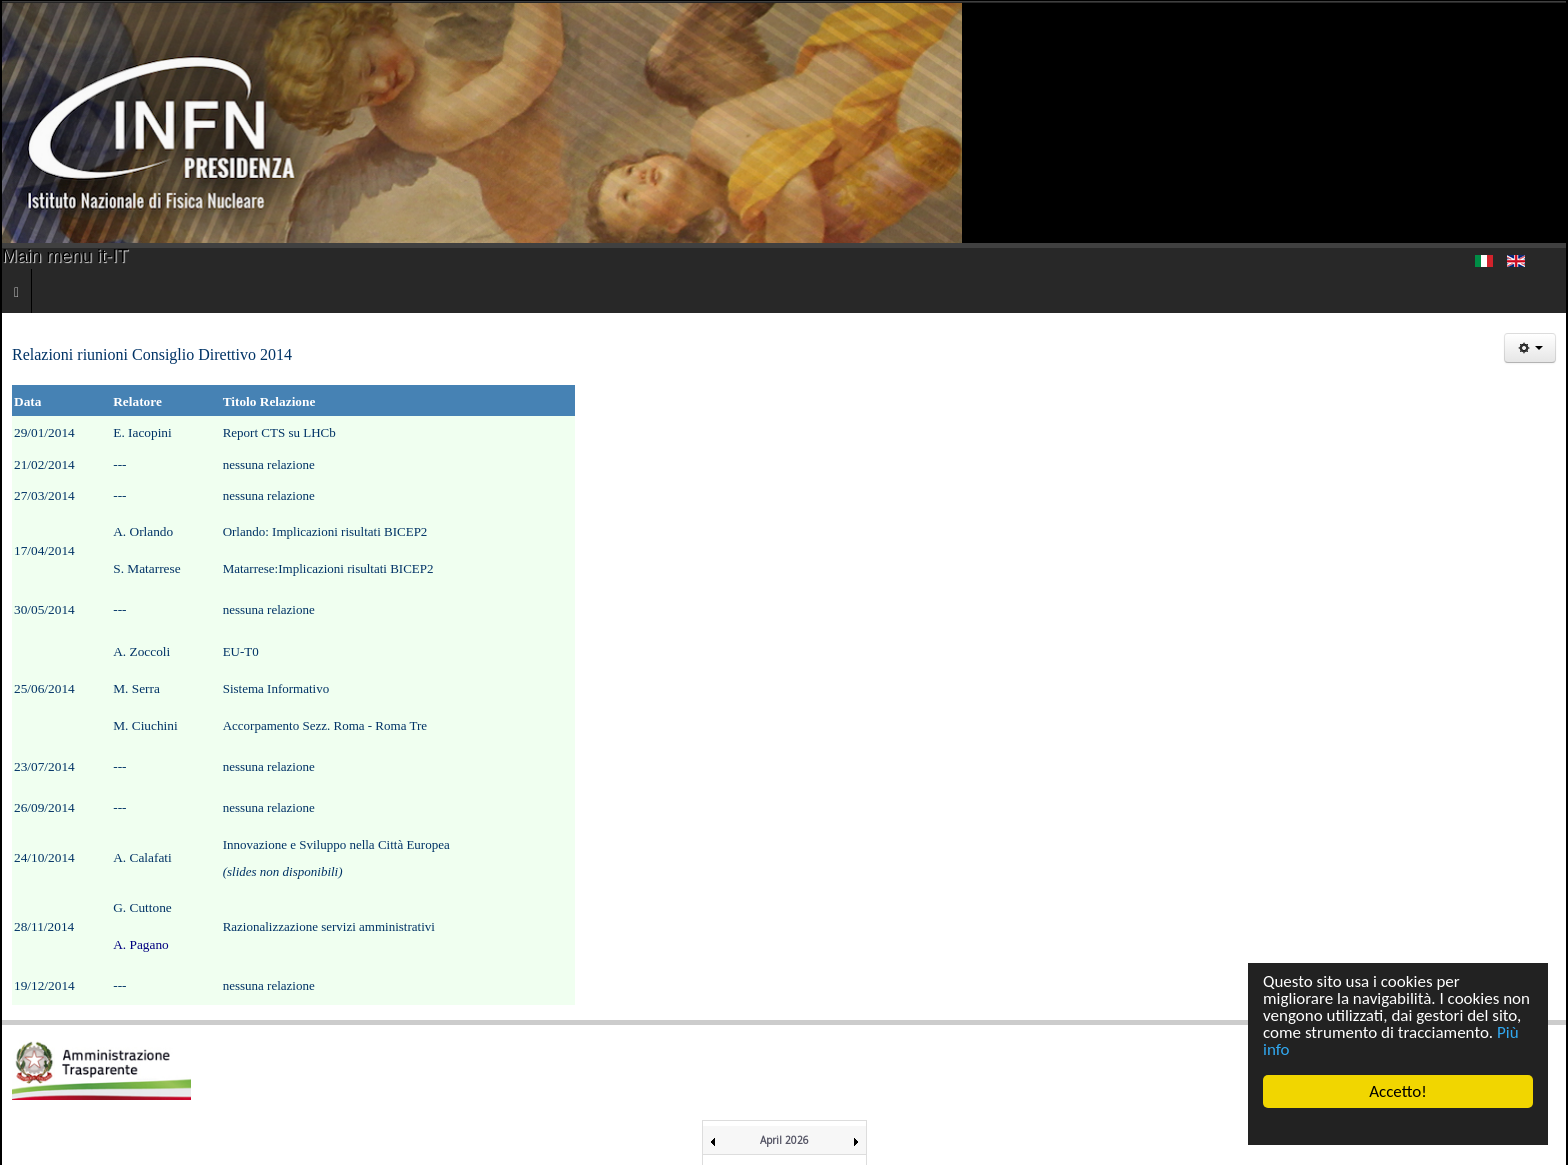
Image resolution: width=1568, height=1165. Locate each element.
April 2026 (784, 1140)
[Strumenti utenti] (1530, 348)
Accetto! (1398, 1091)
